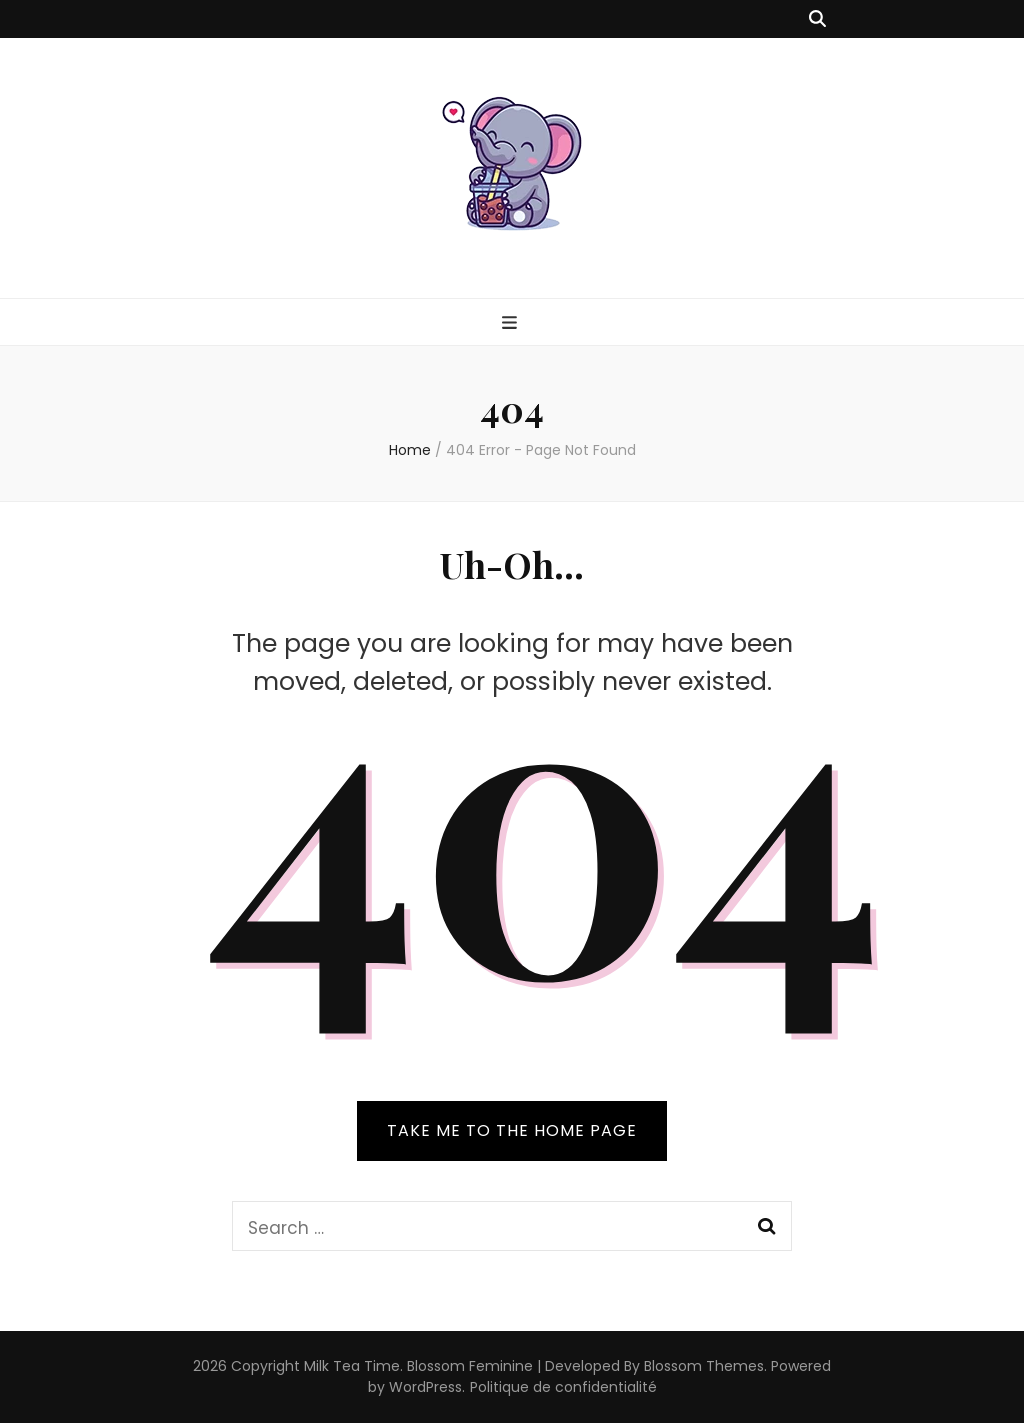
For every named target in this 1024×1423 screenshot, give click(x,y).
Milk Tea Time (352, 1366)
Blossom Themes (704, 1366)
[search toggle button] (817, 19)
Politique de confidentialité (563, 1387)
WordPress (425, 1387)
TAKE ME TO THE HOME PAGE (512, 1130)
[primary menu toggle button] (512, 323)
